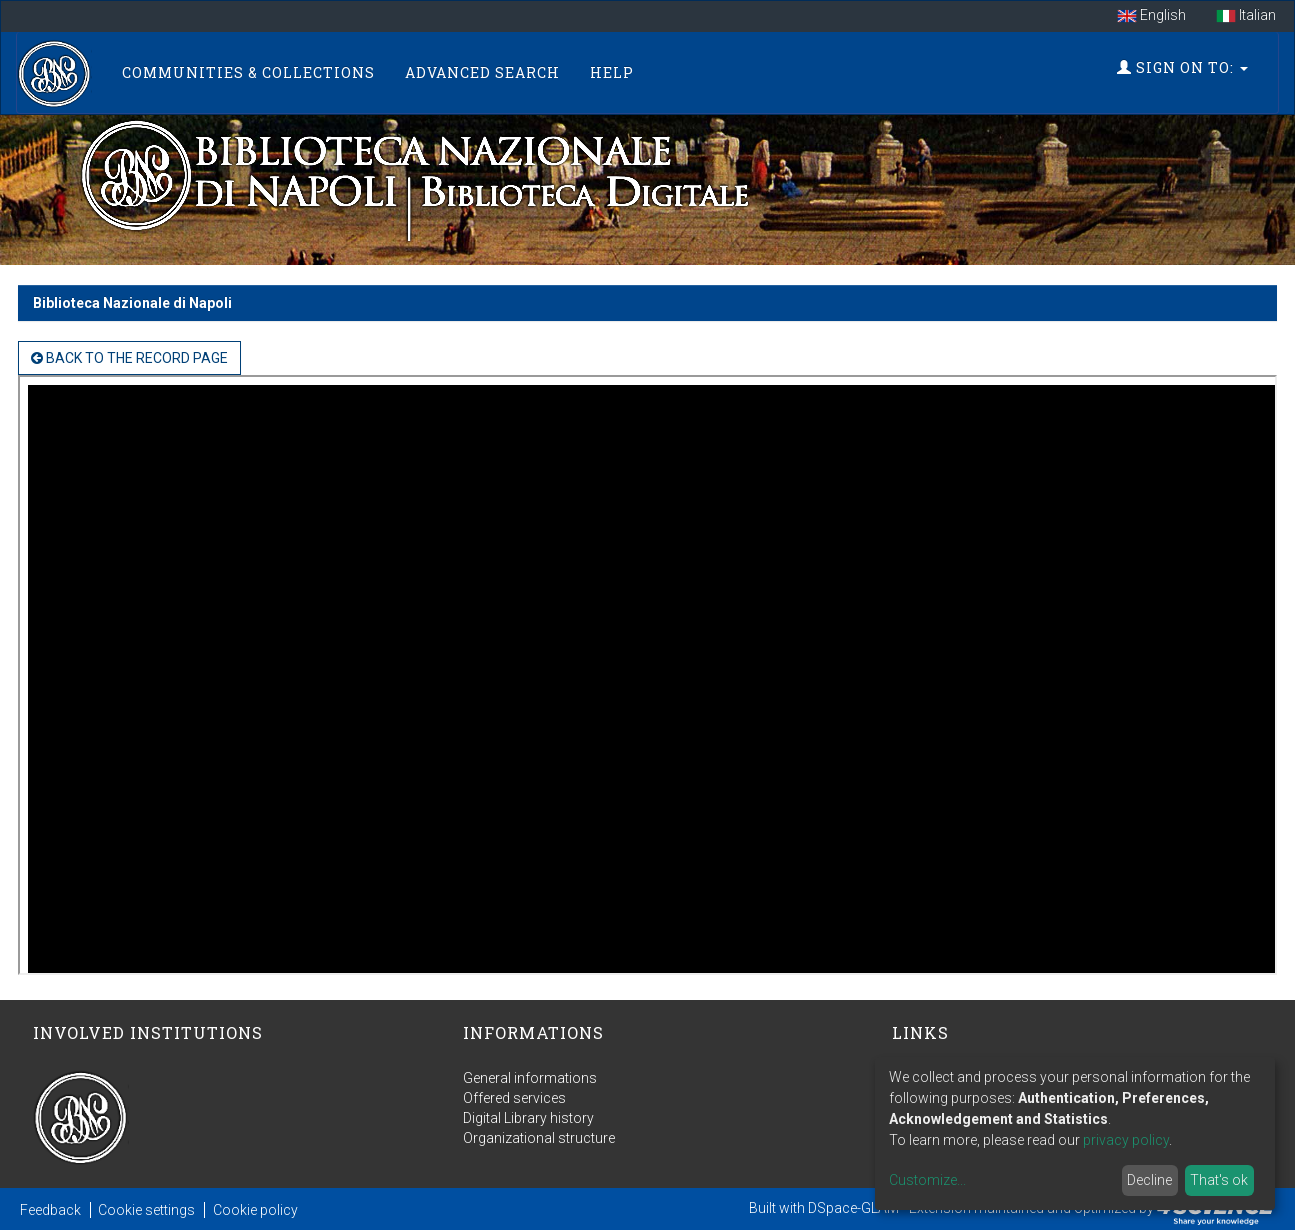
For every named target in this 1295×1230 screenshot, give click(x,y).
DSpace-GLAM (853, 1208)
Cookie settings (146, 1210)
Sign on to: (1182, 67)
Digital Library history (528, 1118)
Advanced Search (482, 72)
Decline (1149, 1180)
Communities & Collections (248, 72)
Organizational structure (539, 1138)
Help (612, 72)
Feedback (50, 1210)
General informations (530, 1078)
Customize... (927, 1180)
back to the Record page (129, 358)
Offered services (514, 1098)
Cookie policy (255, 1210)
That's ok (1219, 1180)
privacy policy (1126, 1140)
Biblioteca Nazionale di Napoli (132, 303)
